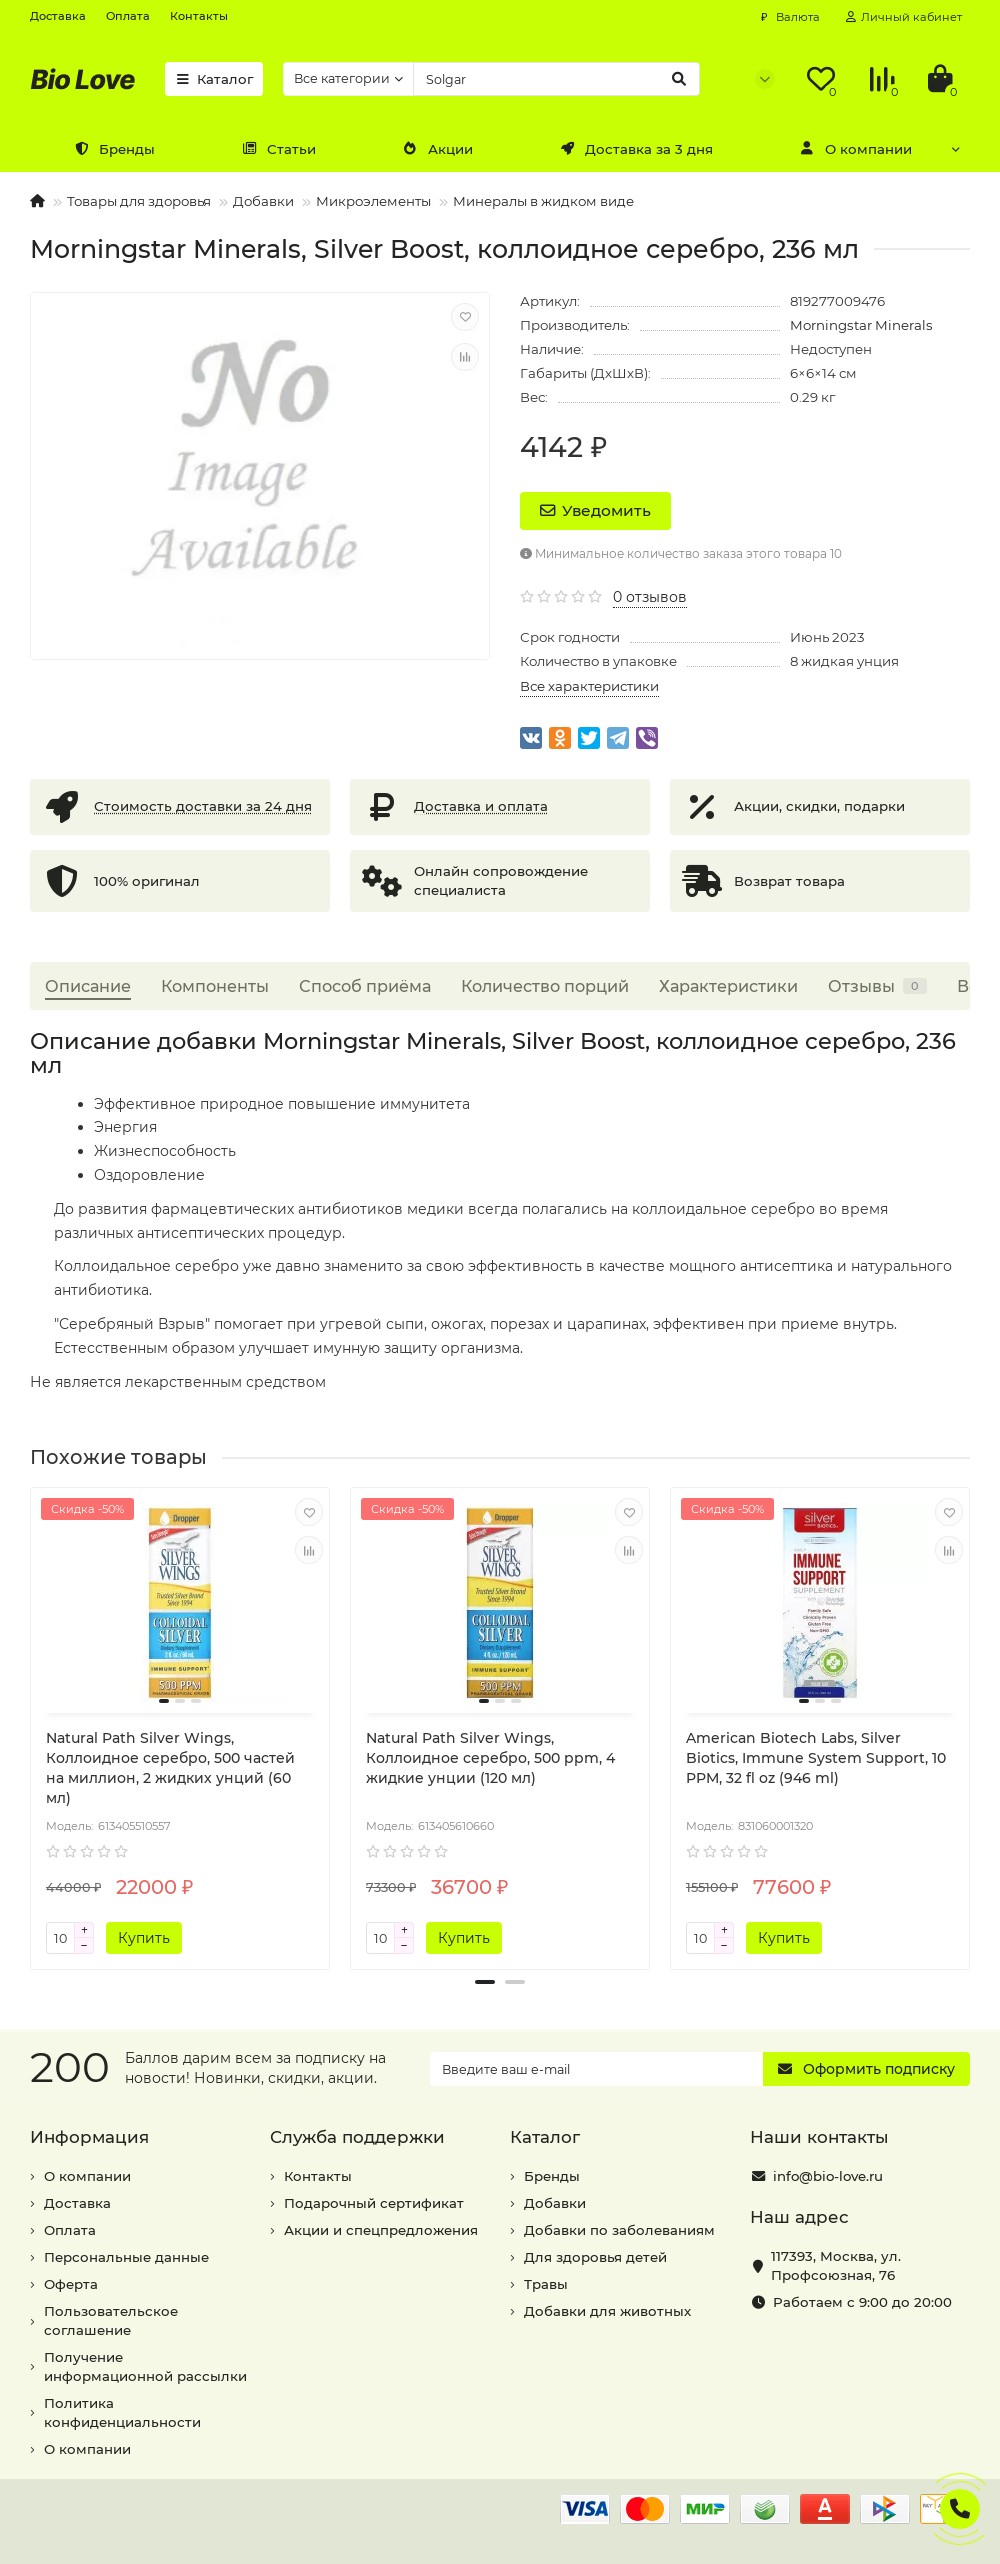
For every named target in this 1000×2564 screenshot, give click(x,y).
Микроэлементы (373, 201)
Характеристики (728, 986)
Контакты (199, 16)
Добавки (263, 201)
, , (836, 2265)
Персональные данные (126, 2257)
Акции (438, 149)
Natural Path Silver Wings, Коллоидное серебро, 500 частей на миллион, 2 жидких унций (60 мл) (170, 1768)
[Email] (596, 2069)
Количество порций (545, 986)
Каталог (214, 79)
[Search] (556, 79)
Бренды (114, 149)
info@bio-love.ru (828, 2176)
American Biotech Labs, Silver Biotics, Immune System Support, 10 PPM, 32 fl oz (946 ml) (816, 1758)
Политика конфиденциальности (122, 2412)
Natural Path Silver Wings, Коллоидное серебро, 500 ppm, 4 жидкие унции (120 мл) (490, 1758)
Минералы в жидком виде (543, 201)
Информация (89, 2137)
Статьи (279, 149)
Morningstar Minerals (861, 325)
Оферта (71, 2284)
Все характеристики (589, 686)
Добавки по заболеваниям (619, 2230)
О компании (856, 149)
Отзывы (877, 986)
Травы (546, 2284)
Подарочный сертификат (374, 2203)
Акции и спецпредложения (381, 2230)
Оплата (128, 16)
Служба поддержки (357, 2137)
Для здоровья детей (595, 2257)
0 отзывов (650, 597)
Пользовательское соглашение (111, 2320)
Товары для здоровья (139, 201)
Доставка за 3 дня (636, 149)
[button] (485, 1982)
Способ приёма (365, 986)
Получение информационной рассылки (145, 2366)
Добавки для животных (607, 2311)
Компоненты (215, 986)
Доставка (58, 16)
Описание (88, 986)
